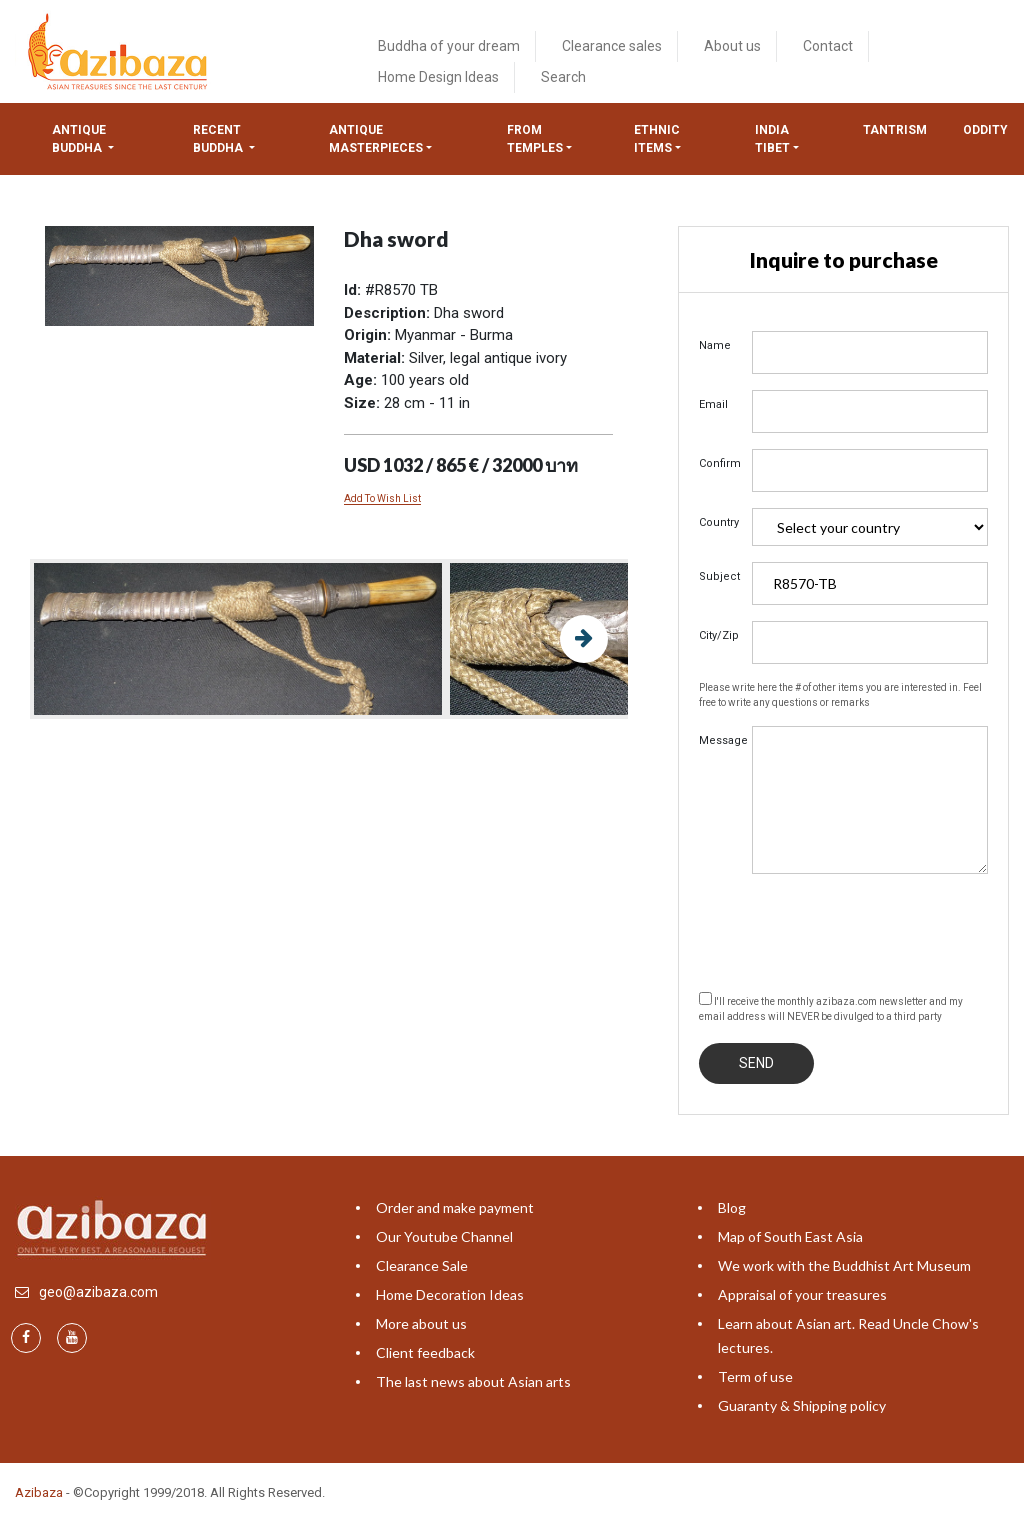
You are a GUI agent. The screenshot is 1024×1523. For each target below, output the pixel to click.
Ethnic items (657, 139)
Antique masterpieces (376, 139)
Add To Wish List (382, 498)
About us (732, 46)
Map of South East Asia (790, 1236)
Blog (732, 1207)
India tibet (772, 139)
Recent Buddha (219, 139)
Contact (828, 46)
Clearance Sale (422, 1265)
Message (718, 740)
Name (715, 345)
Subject (718, 576)
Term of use (755, 1376)
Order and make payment (455, 1207)
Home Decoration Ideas (450, 1294)
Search (563, 77)
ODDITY (985, 130)
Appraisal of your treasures (802, 1294)
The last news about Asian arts (473, 1381)
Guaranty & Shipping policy (802, 1405)
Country (718, 522)
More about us (421, 1323)
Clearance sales (612, 46)
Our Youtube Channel (444, 1236)
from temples (535, 139)
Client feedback (425, 1352)
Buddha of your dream (449, 46)
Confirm (718, 463)
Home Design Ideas (438, 77)
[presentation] (851, 929)
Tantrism (895, 130)
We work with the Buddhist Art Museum (844, 1265)
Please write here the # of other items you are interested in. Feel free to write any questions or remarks (840, 695)
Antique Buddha (79, 139)
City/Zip (718, 635)
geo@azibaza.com (98, 1292)
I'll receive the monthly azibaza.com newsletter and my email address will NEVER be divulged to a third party (831, 1007)
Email (713, 404)
